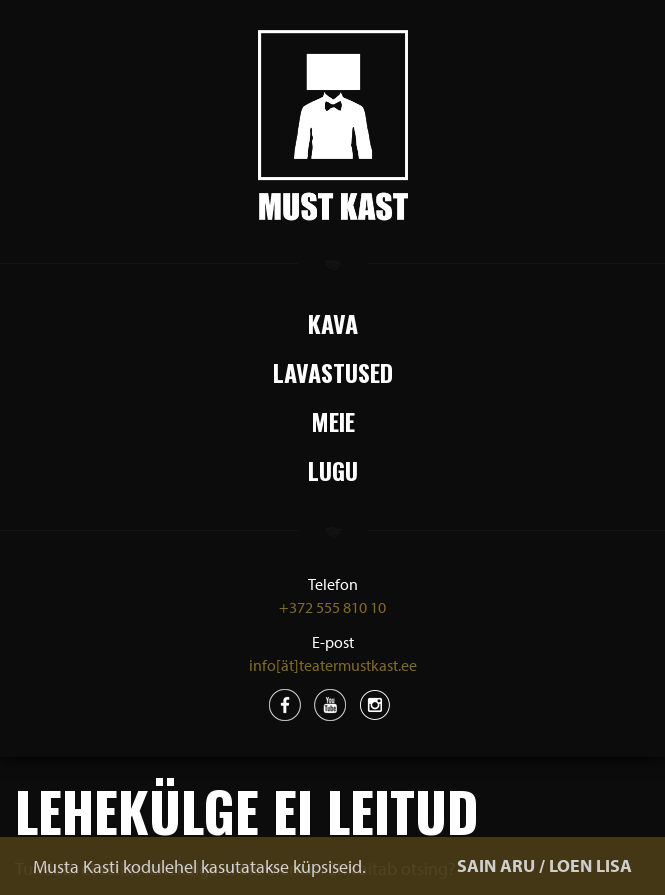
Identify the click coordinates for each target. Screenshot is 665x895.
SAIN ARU (496, 865)
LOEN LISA (590, 865)
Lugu (333, 470)
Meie (333, 421)
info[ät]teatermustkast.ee (333, 665)
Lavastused (333, 372)
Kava (333, 323)
